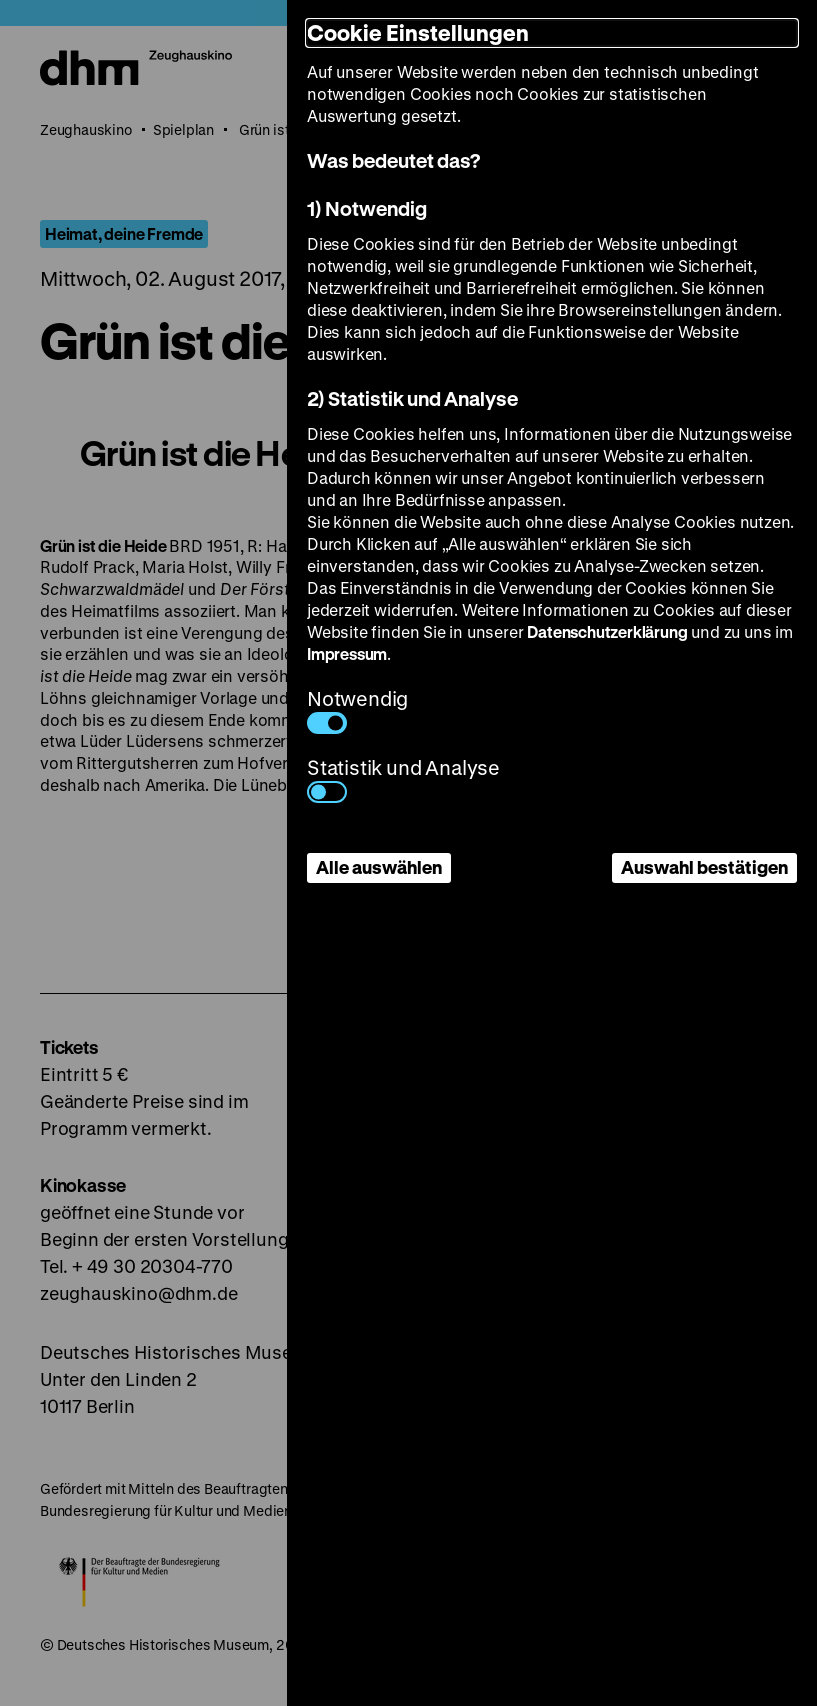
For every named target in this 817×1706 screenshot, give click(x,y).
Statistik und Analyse (403, 778)
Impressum (347, 653)
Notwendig (357, 709)
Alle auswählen (379, 867)
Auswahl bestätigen (704, 867)
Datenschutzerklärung (607, 631)
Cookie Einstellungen (418, 32)
